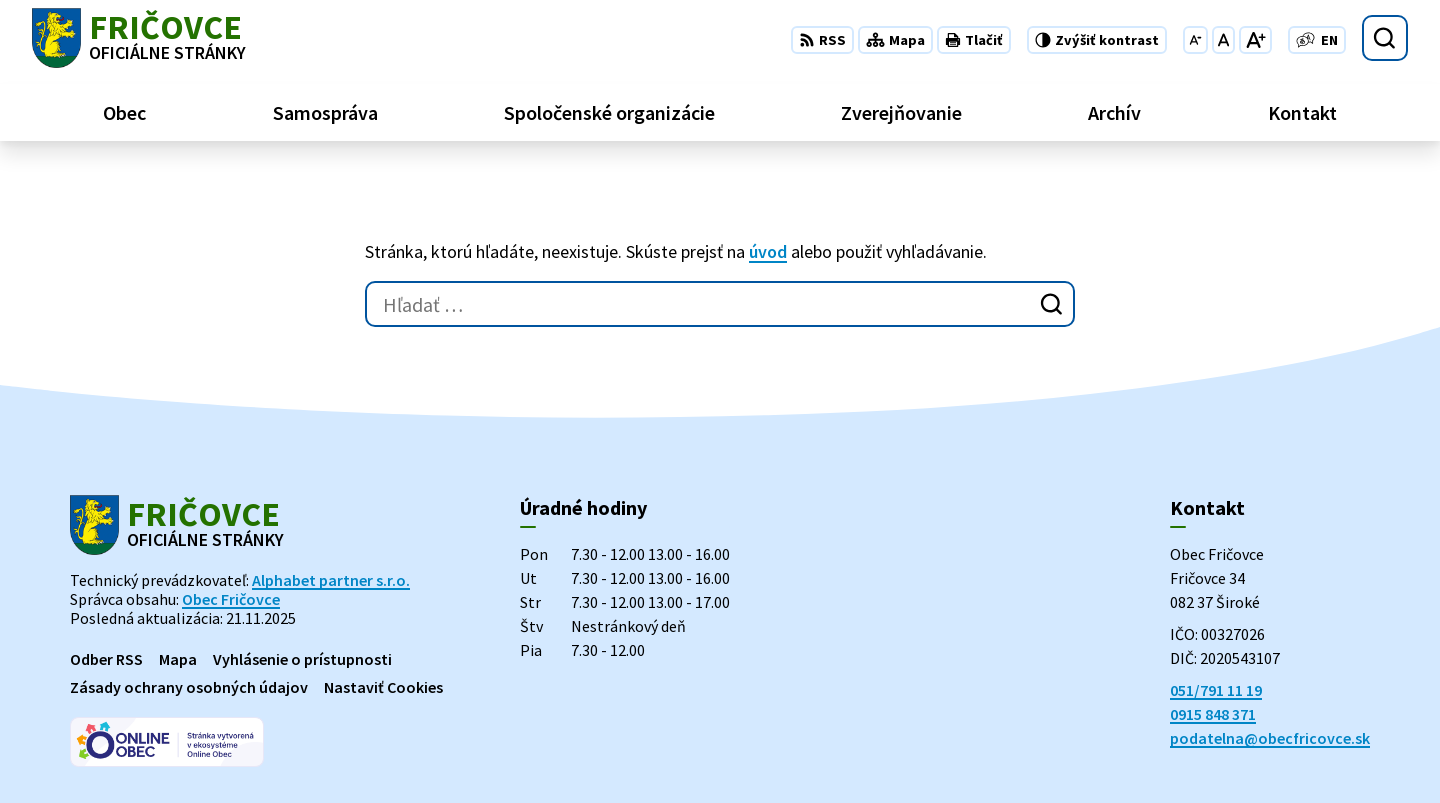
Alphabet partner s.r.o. (331, 580)
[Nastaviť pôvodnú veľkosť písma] (1223, 40)
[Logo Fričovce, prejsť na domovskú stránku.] (139, 38)
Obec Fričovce (231, 599)
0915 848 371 (1213, 714)
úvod (768, 251)
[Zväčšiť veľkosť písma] (1255, 40)
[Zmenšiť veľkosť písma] (1195, 40)
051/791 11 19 (1216, 690)
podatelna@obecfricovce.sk (1270, 738)
